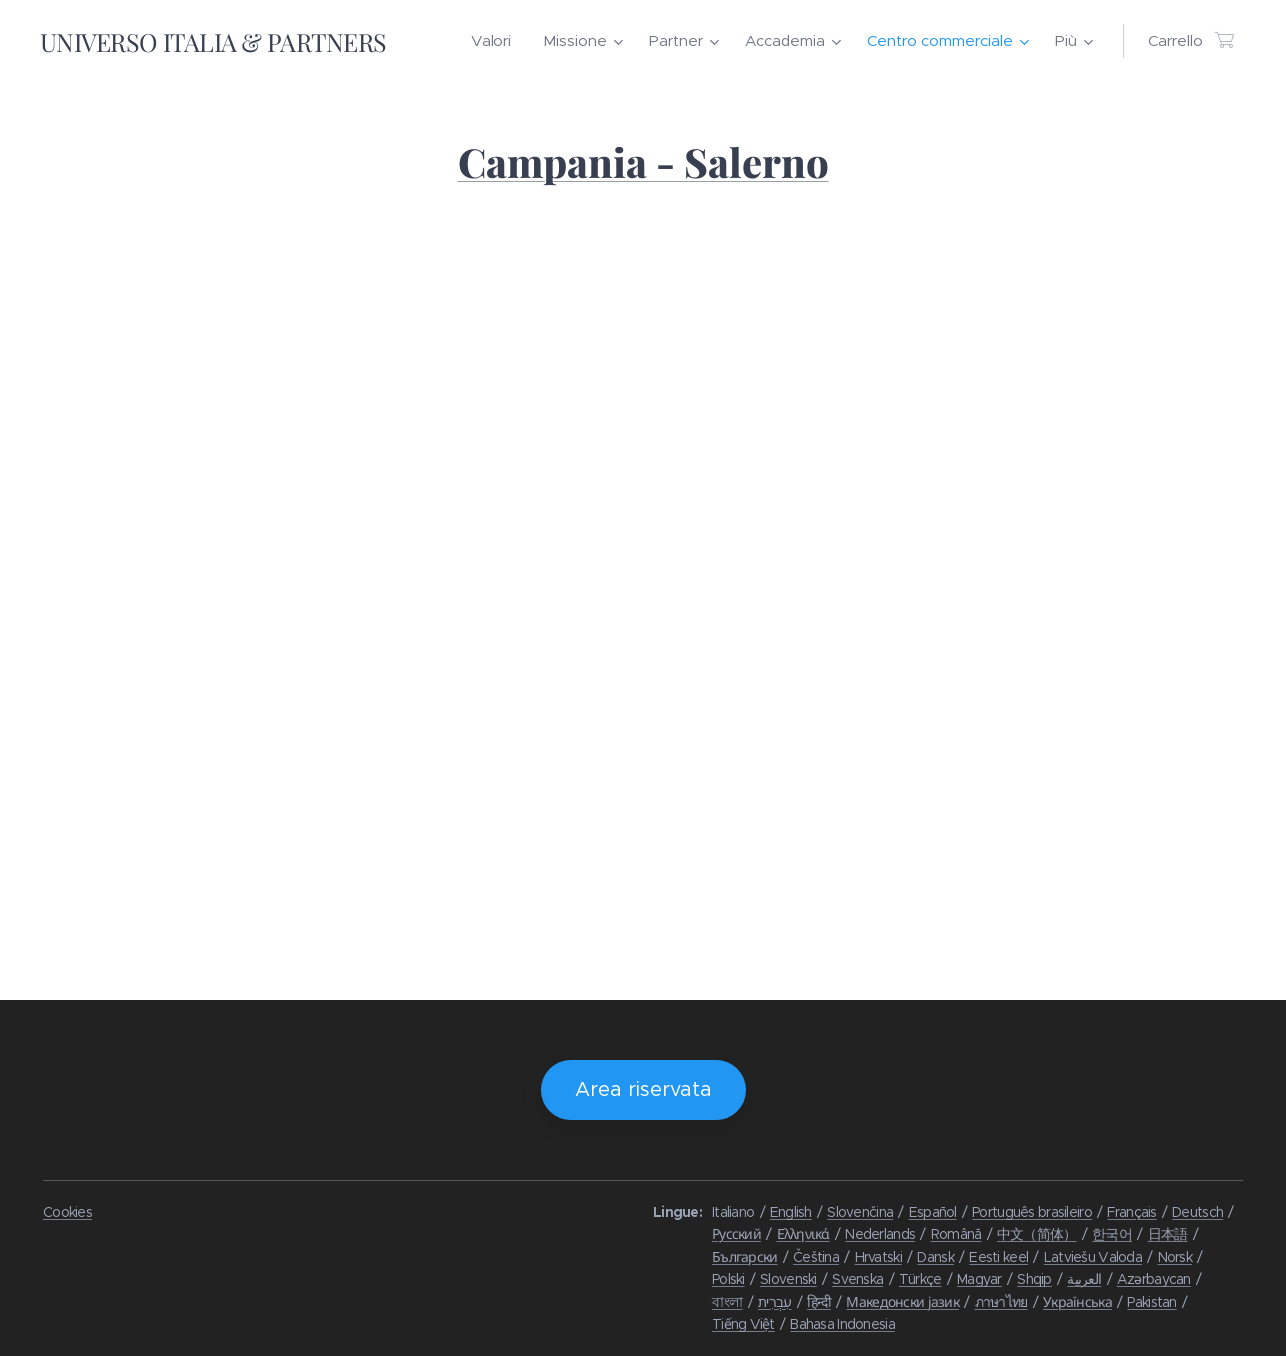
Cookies (67, 1212)
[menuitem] (496, 41)
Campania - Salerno (643, 161)
